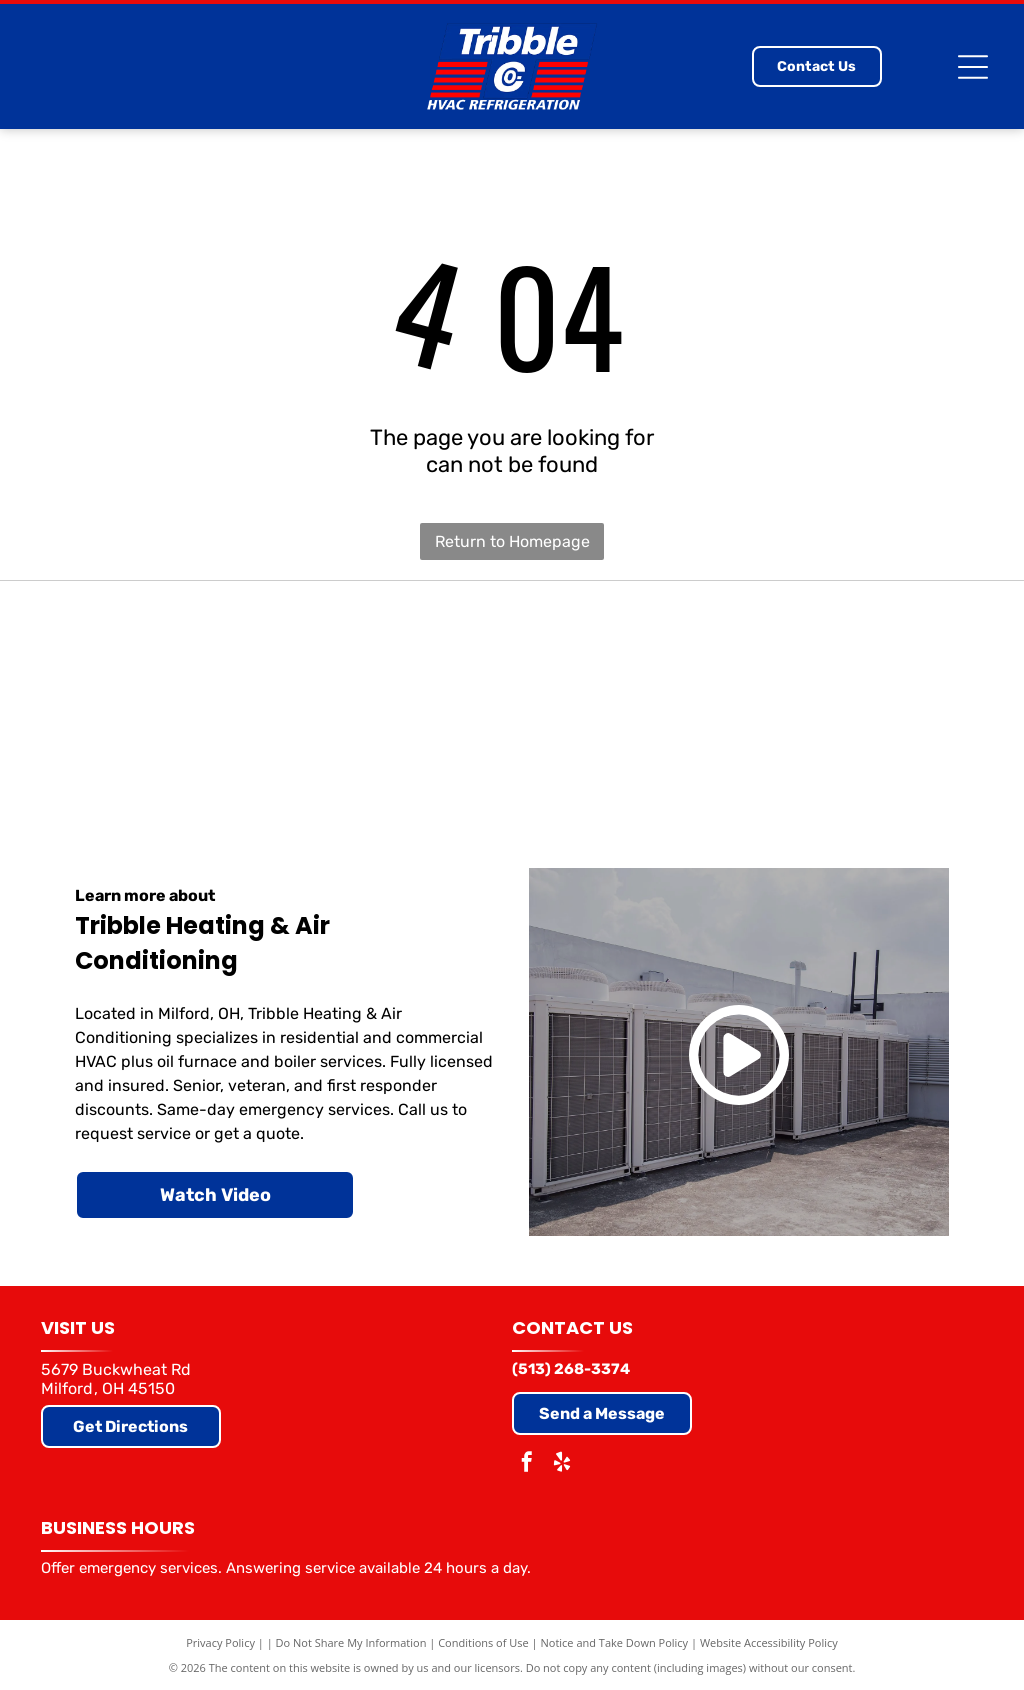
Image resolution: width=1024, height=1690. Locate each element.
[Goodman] (512, 699)
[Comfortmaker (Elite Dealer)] (708, 699)
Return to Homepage (512, 541)
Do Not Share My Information (351, 1642)
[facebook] (527, 1464)
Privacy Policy (220, 1642)
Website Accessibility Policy (769, 1642)
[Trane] (315, 699)
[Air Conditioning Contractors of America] (905, 699)
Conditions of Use (483, 1642)
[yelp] (562, 1464)
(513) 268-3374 (571, 1369)
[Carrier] (118, 699)
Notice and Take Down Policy (615, 1642)
